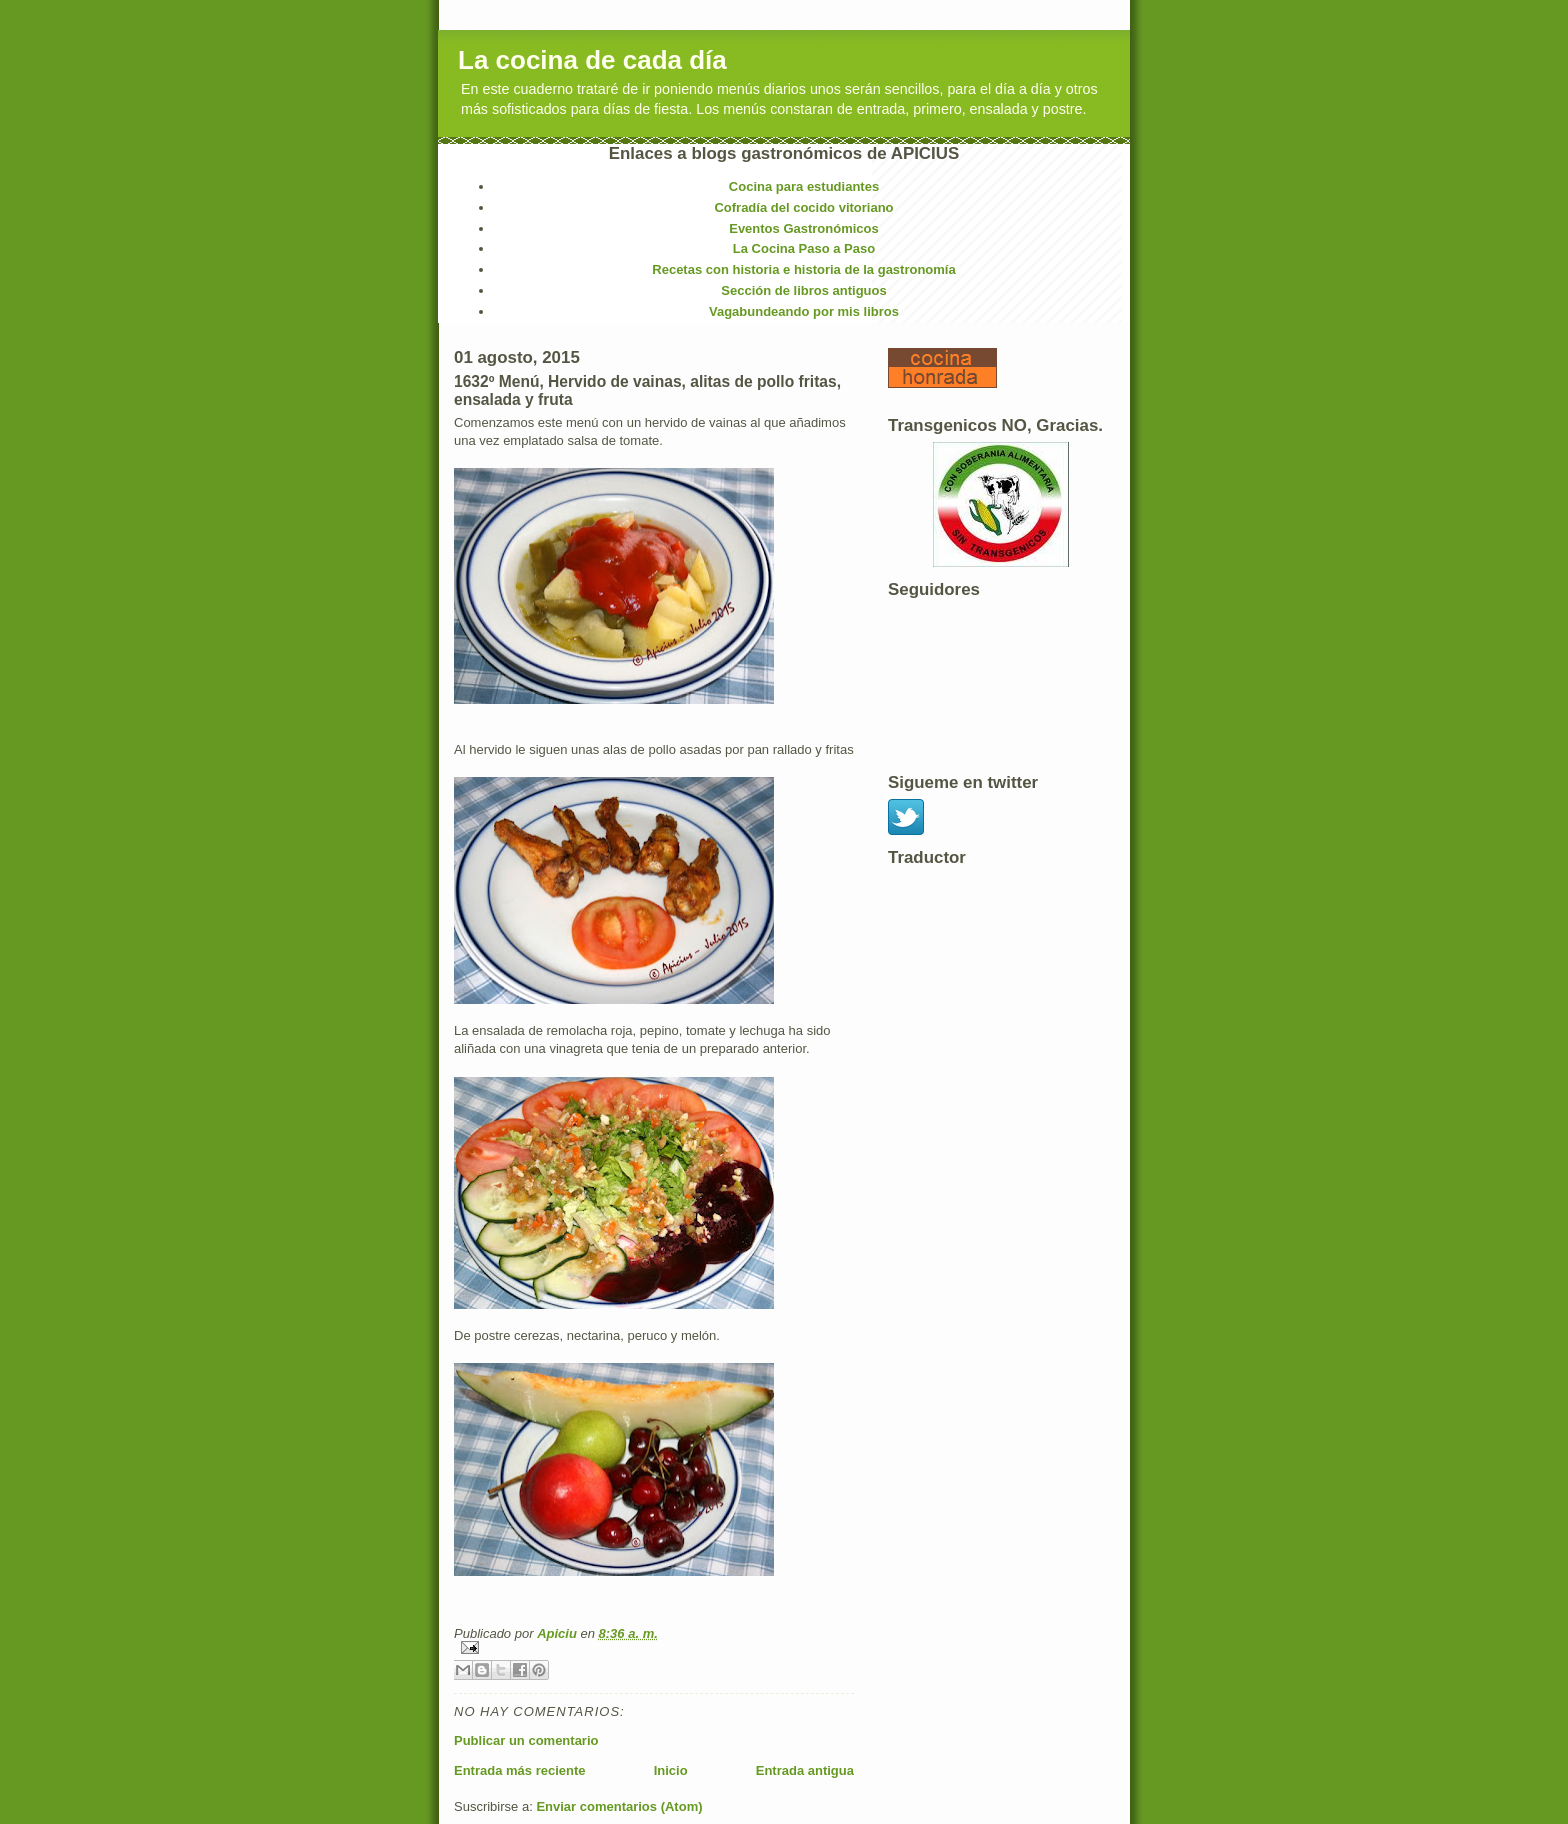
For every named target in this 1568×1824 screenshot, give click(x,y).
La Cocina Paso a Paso (804, 248)
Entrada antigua (805, 1770)
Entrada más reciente (520, 1770)
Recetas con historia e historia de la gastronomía (803, 269)
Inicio (671, 1770)
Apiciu (558, 1633)
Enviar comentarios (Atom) (619, 1806)
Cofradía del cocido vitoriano (803, 207)
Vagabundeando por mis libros (804, 311)
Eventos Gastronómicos (804, 228)
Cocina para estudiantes (804, 186)
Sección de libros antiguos (803, 290)
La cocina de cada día (592, 60)
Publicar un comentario (526, 1740)
